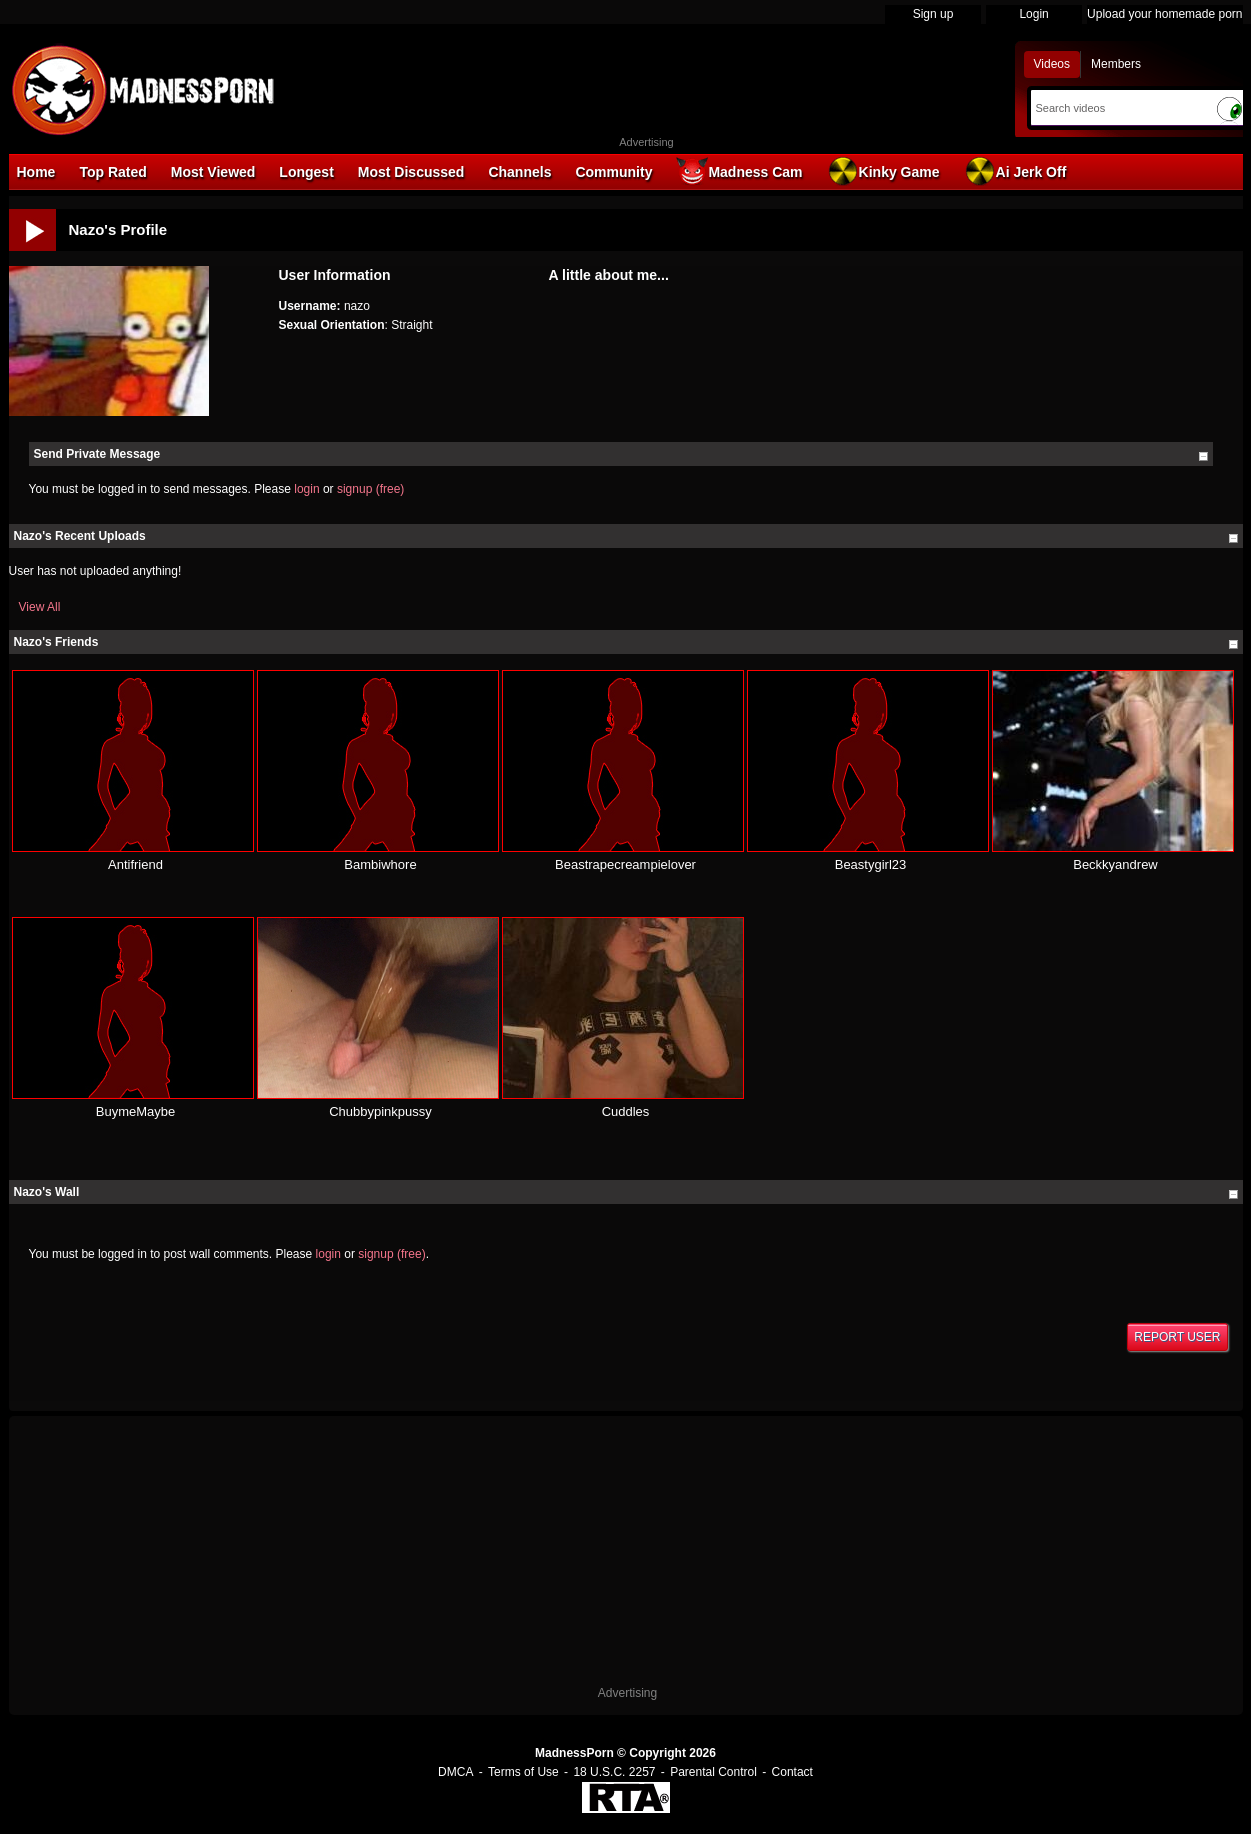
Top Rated (112, 172)
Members (1116, 64)
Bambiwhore (380, 864)
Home (36, 172)
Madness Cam (739, 171)
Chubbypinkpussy (380, 1111)
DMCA (455, 1772)
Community (613, 172)
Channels (519, 172)
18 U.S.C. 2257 (614, 1772)
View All (40, 607)
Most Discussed (411, 172)
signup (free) (370, 489)
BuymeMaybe (135, 1111)
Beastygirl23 (871, 864)
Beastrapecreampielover (625, 864)
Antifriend (135, 864)
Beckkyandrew (1115, 864)
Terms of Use (523, 1772)
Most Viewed (213, 172)
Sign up (933, 14)
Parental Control (713, 1772)
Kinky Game (883, 171)
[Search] (1118, 108)
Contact (792, 1772)
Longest (306, 172)
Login (1033, 14)
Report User (1177, 1337)
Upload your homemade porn (1164, 14)
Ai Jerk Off (1015, 171)
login (306, 489)
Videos (1052, 64)
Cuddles (626, 1111)
